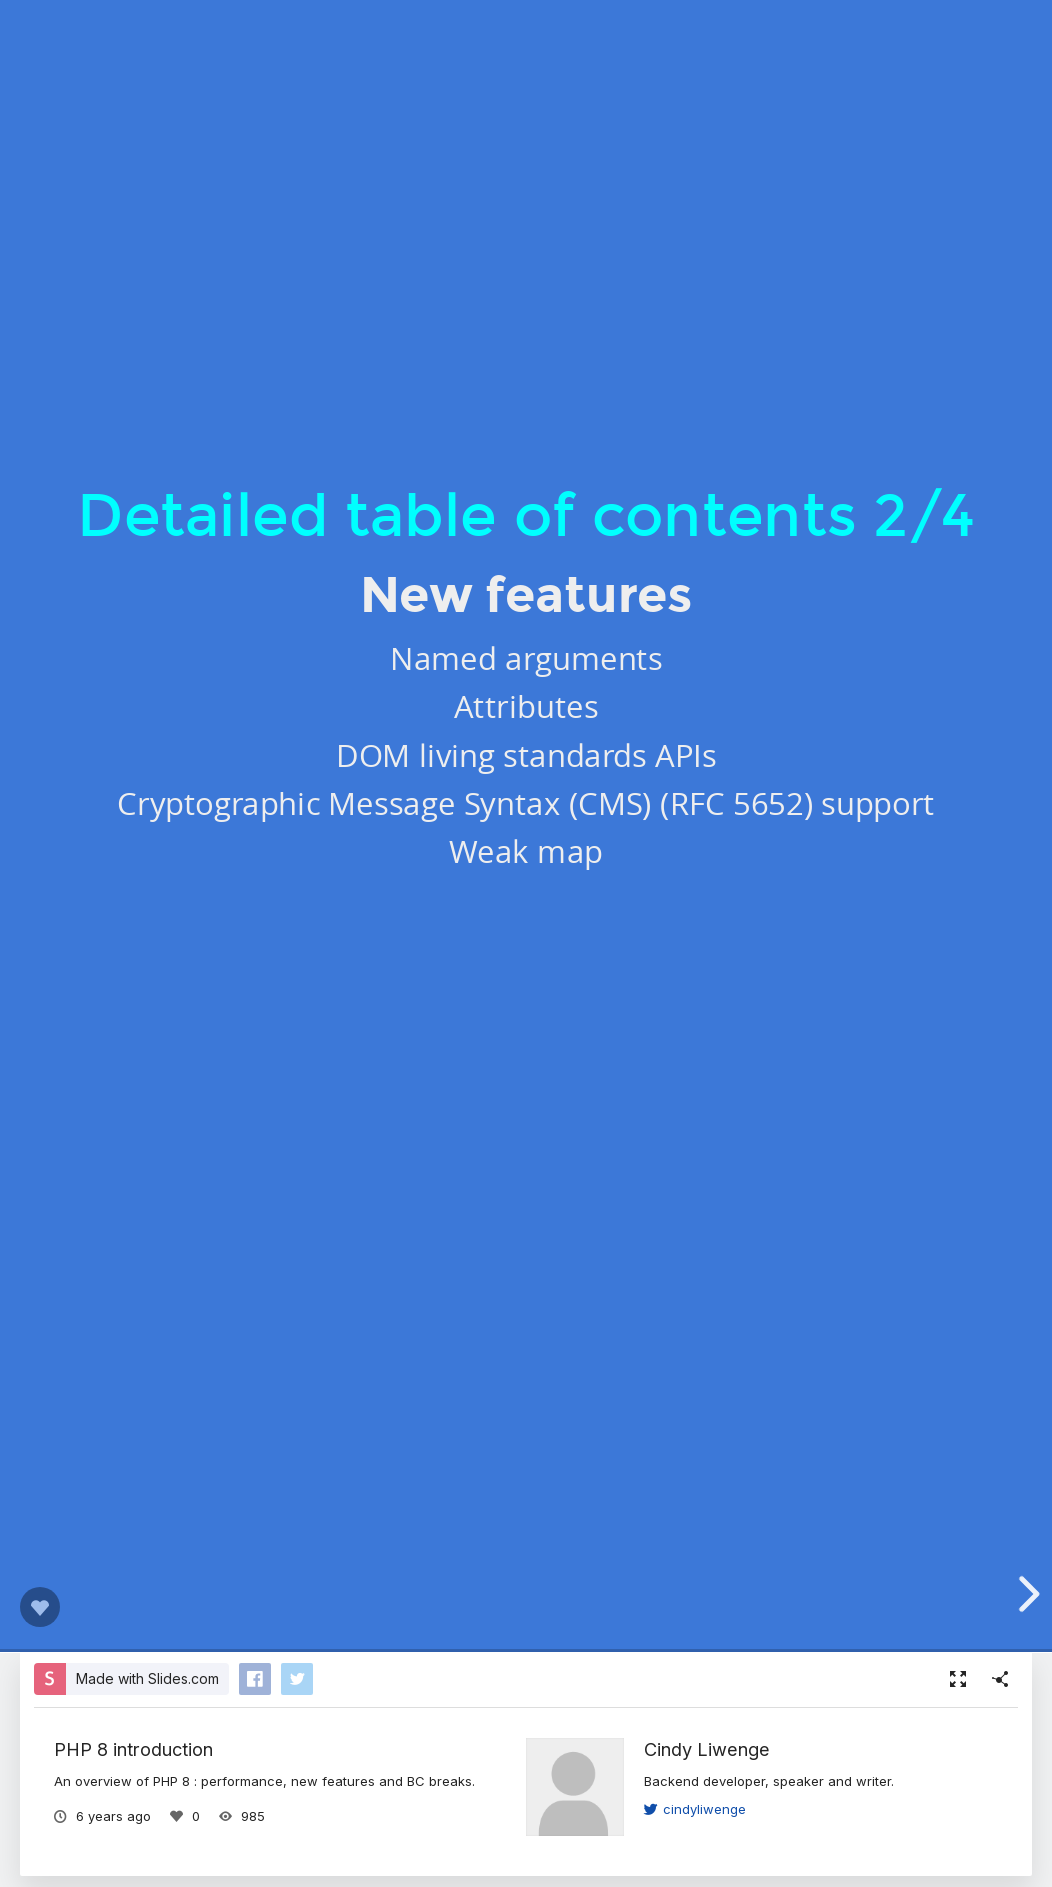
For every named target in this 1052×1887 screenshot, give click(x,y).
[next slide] (1026, 1594)
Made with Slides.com (147, 1678)
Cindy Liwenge (707, 1749)
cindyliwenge (695, 1809)
